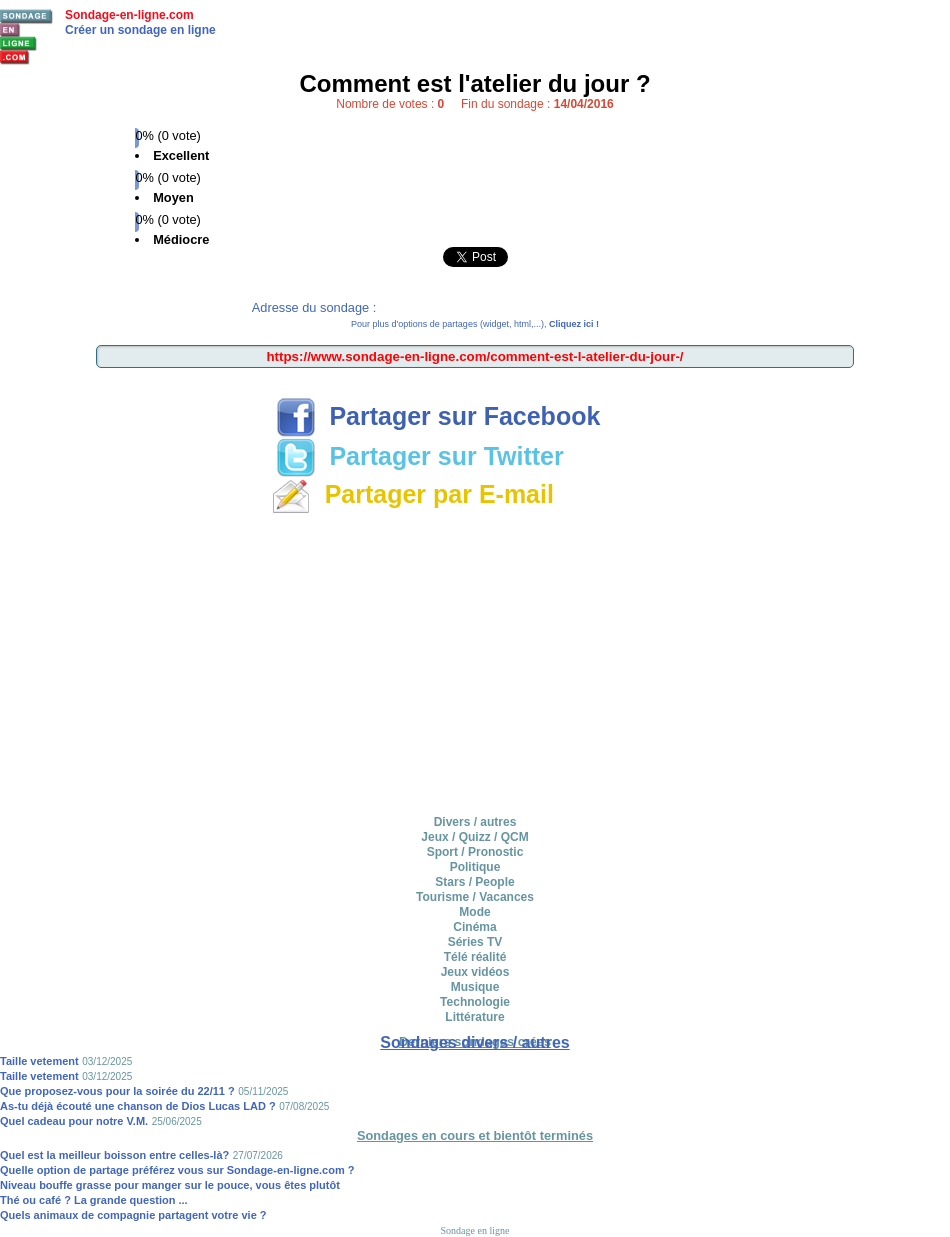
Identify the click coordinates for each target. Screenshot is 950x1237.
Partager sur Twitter (420, 456)
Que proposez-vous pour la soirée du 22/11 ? (117, 1091)
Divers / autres (475, 822)
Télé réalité (475, 957)
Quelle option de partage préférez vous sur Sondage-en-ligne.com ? (177, 1170)
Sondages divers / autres (474, 1042)
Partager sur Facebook (438, 416)
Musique (475, 987)
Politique (475, 867)
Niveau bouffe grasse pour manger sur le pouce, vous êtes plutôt (170, 1185)
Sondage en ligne (475, 1230)
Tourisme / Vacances (475, 897)
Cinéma (474, 927)
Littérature (474, 1017)
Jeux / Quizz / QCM (474, 837)
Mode (474, 912)
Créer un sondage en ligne (140, 30)
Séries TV (475, 942)
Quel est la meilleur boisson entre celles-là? (114, 1155)
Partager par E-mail (412, 494)
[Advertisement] (475, 661)
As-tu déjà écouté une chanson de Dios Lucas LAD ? (138, 1106)
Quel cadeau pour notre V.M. (74, 1121)
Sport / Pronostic (475, 852)
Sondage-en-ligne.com (129, 15)
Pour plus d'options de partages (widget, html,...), (475, 324)
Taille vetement (39, 1061)
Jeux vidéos (475, 972)
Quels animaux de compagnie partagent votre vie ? (133, 1215)
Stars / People (474, 882)
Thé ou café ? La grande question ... (94, 1200)
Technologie (475, 1002)
